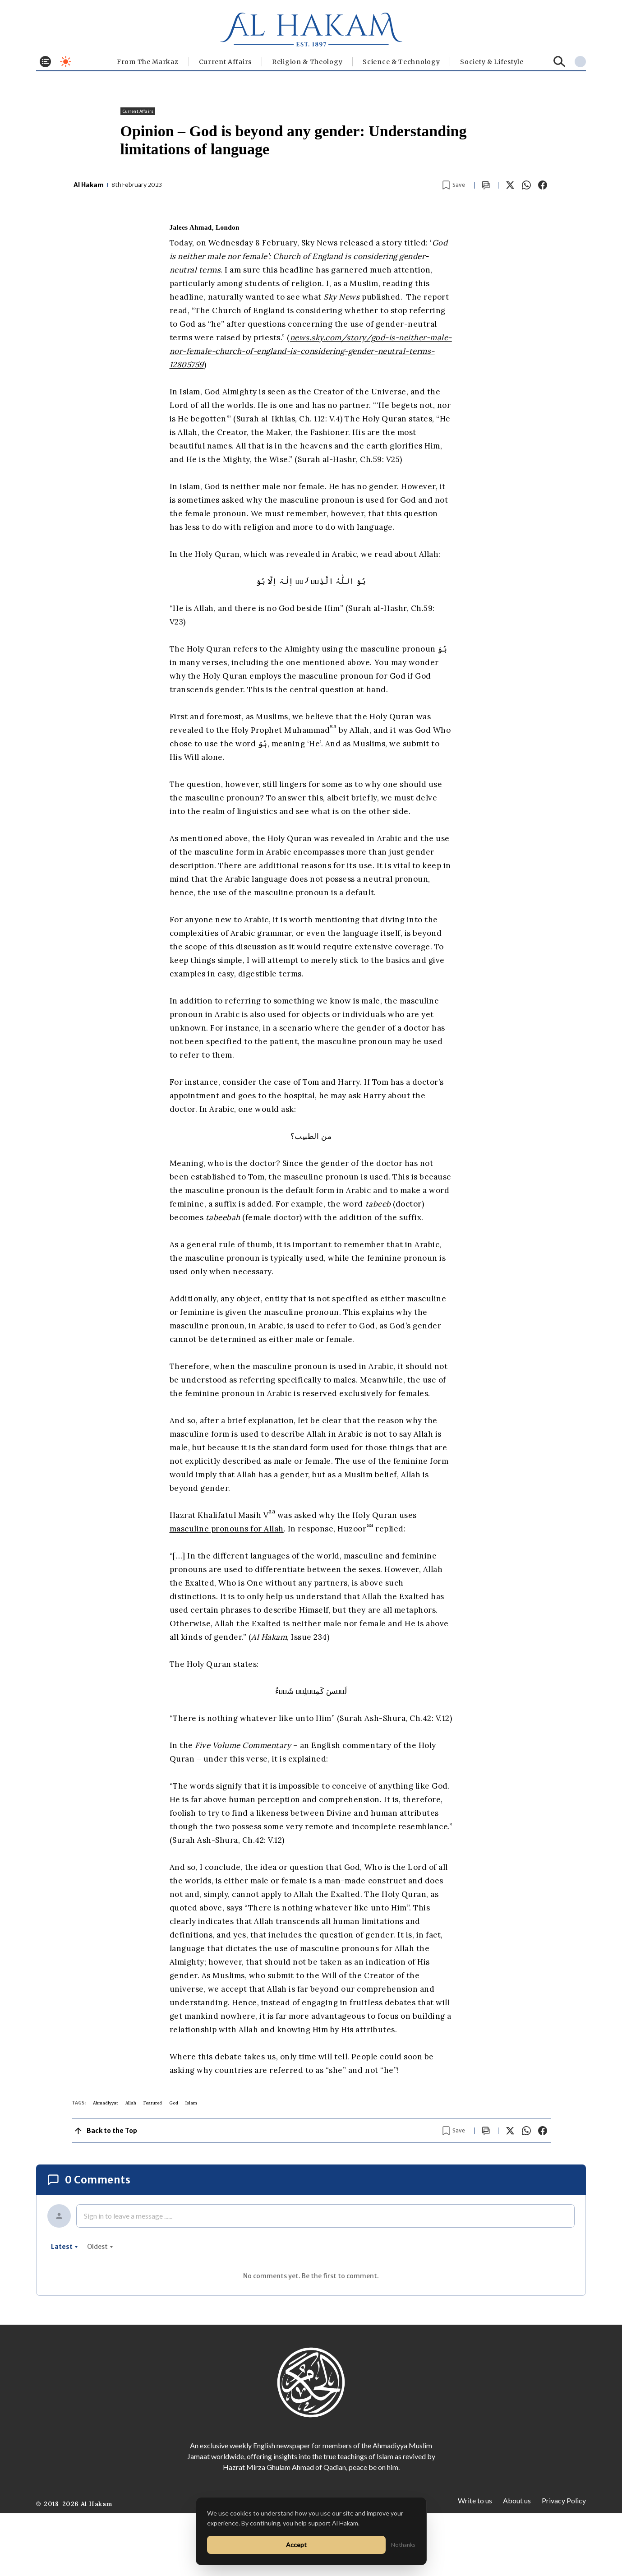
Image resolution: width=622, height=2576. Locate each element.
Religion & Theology (307, 62)
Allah (130, 2102)
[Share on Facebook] (542, 185)
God (173, 2102)
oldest (100, 2247)
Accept (296, 2544)
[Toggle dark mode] (65, 61)
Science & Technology (401, 62)
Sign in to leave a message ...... (128, 2215)
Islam (191, 2102)
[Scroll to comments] (486, 185)
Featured (152, 2102)
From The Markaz (148, 62)
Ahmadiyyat (105, 2102)
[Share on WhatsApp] (526, 185)
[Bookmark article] (454, 185)
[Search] (559, 61)
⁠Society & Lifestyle (491, 62)
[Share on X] (510, 185)
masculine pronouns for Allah (227, 1529)
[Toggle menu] (45, 61)
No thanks (403, 2544)
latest (64, 2247)
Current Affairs (225, 62)
